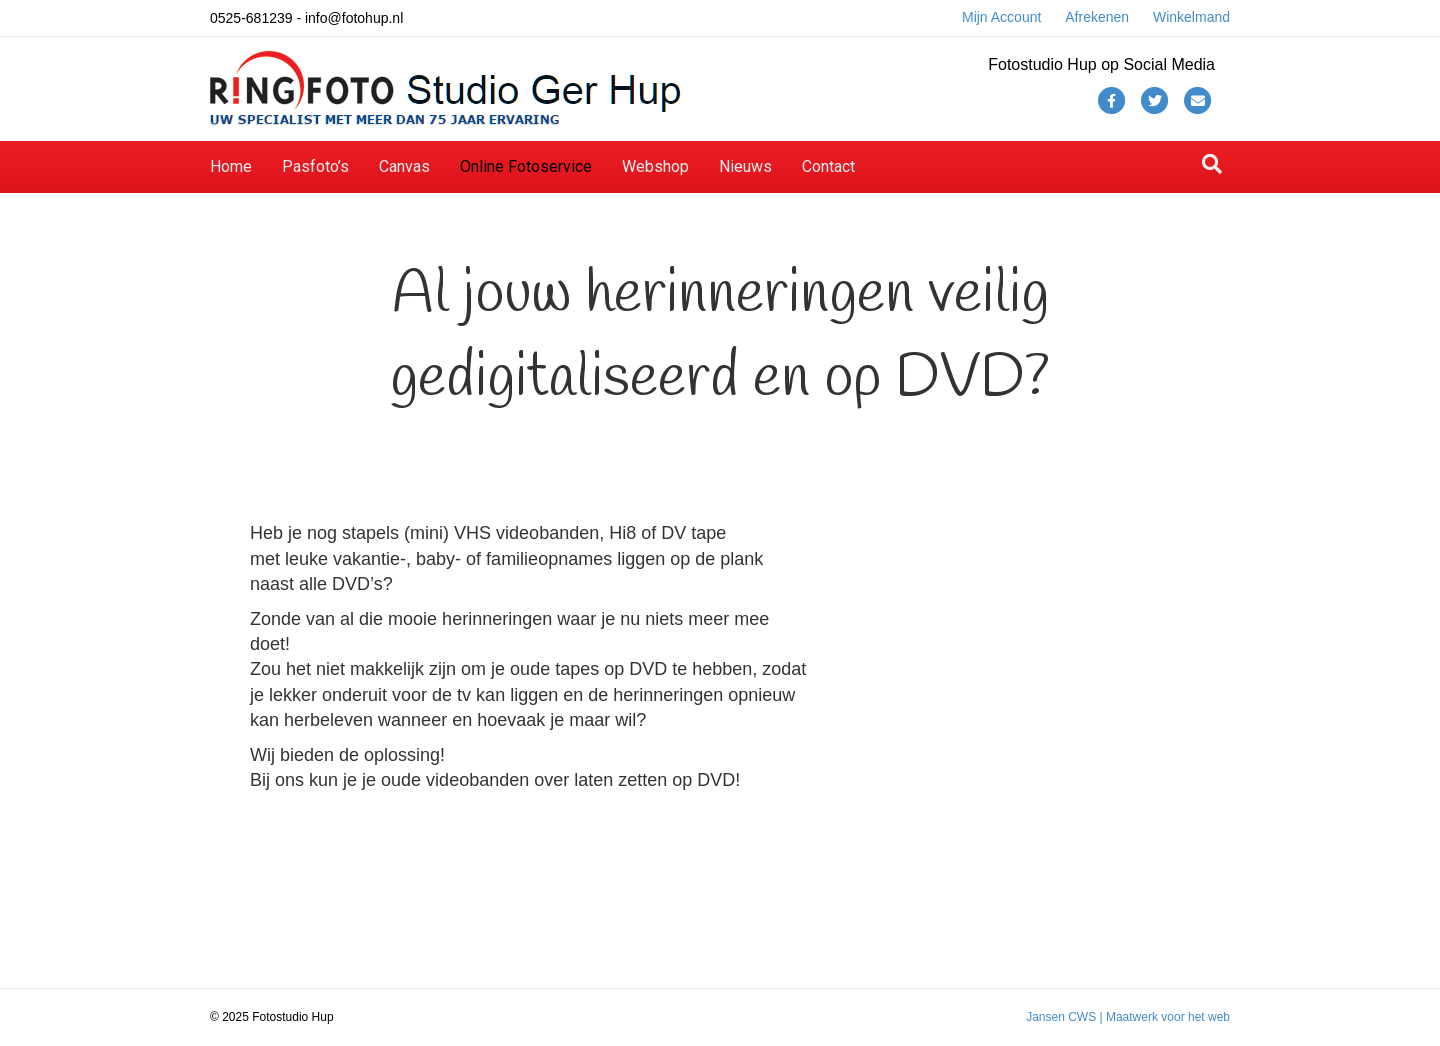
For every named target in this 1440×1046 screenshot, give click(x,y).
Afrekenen (1097, 17)
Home (231, 166)
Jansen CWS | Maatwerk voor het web (1128, 1017)
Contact (828, 166)
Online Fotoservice (526, 166)
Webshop (655, 166)
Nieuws (745, 166)
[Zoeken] (1212, 164)
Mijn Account (1001, 17)
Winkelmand (1191, 17)
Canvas (404, 166)
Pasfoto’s (315, 166)
